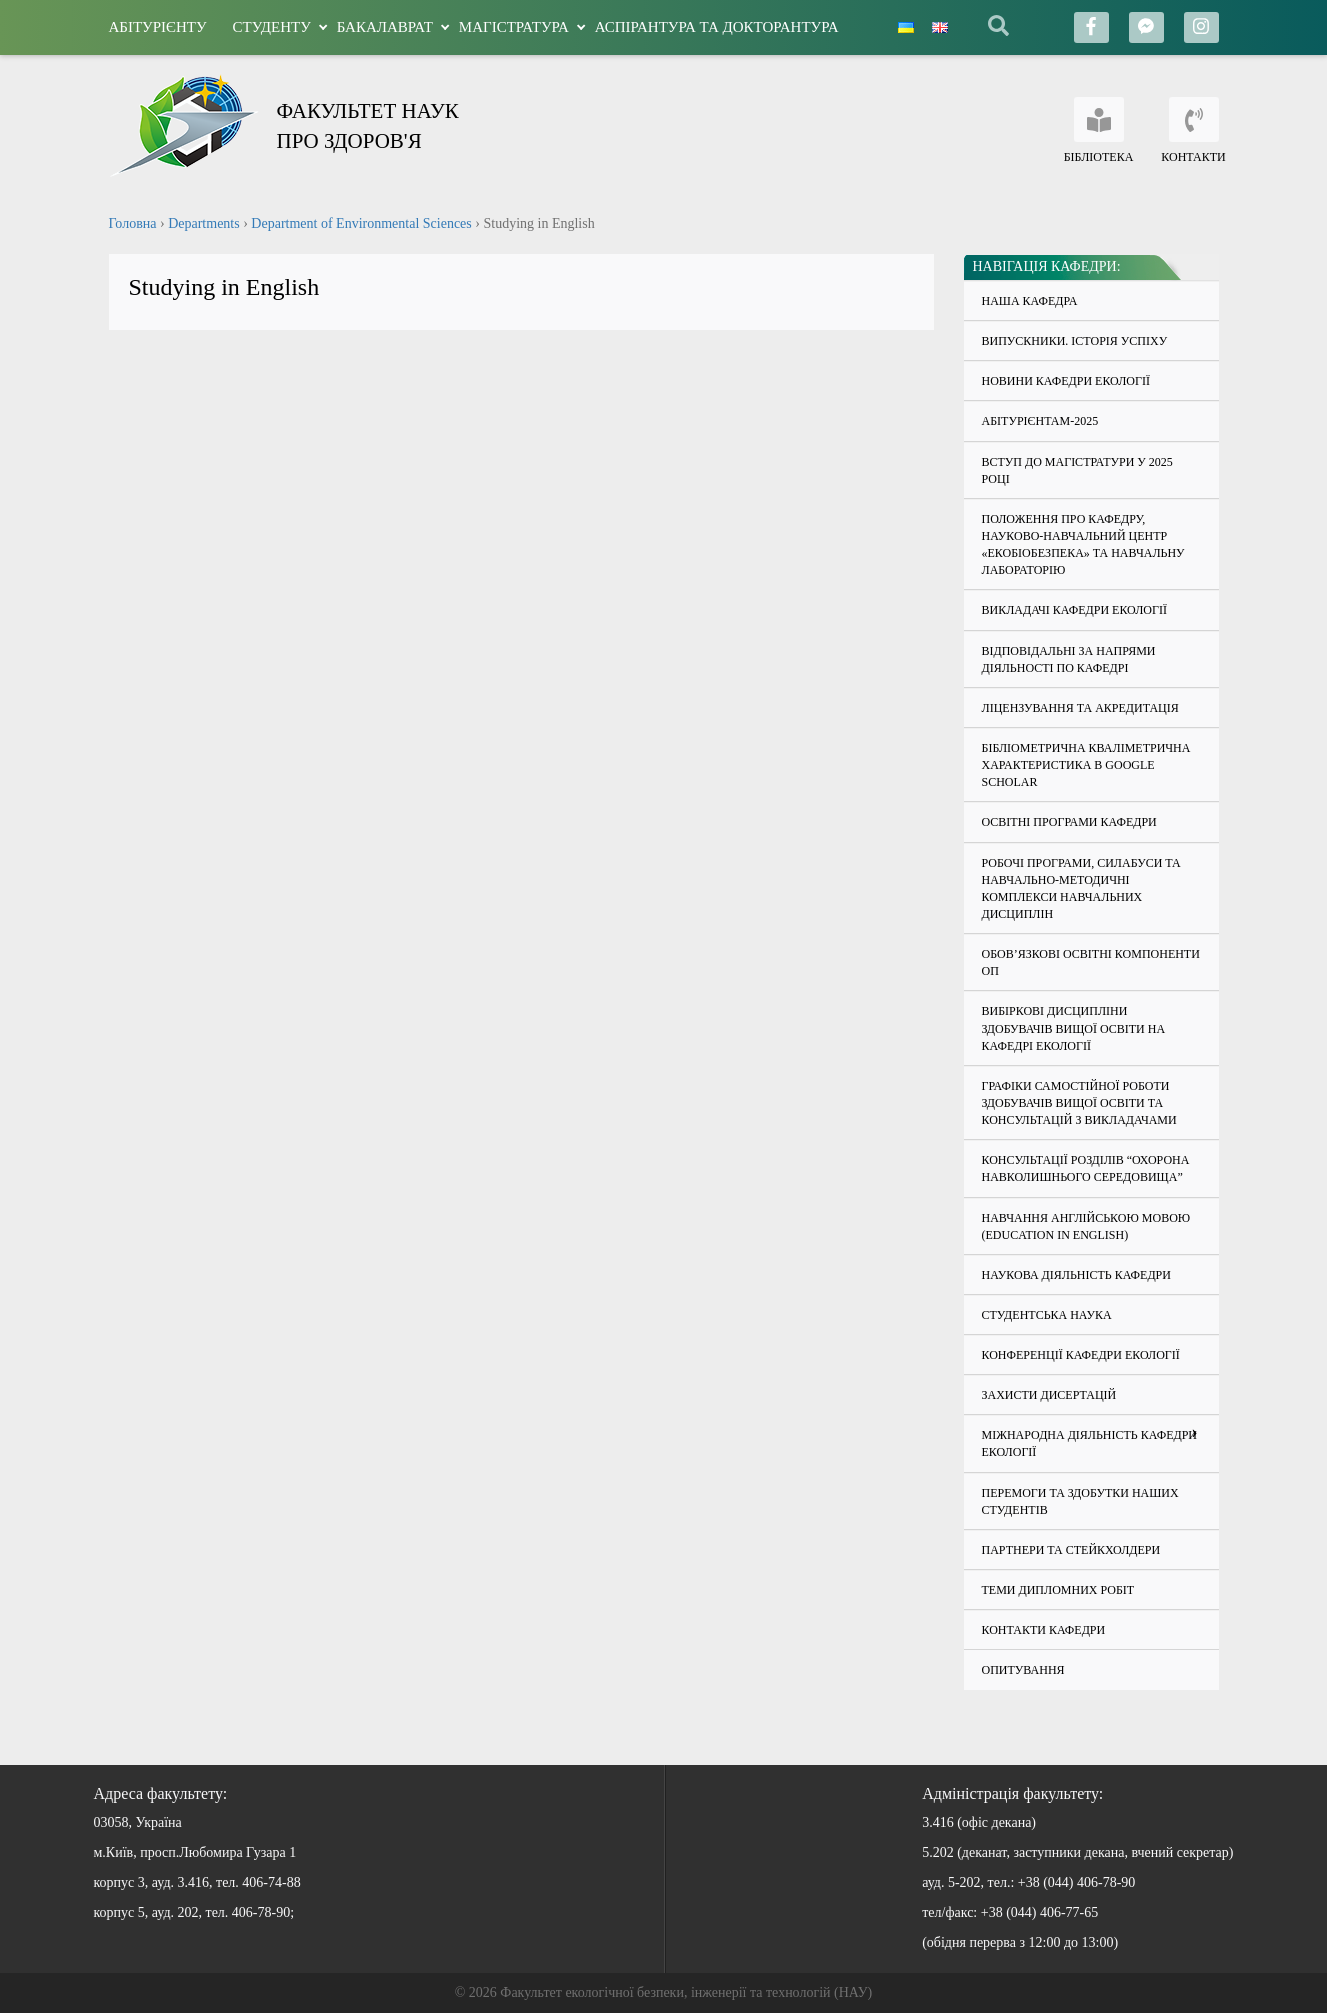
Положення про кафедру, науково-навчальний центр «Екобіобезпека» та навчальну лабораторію (1083, 544)
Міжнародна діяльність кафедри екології (1090, 1443)
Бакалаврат (385, 27)
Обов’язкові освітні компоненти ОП (1091, 962)
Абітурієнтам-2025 (1040, 421)
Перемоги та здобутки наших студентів (1080, 1501)
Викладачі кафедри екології (1074, 610)
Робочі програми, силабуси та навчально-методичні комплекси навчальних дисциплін (1081, 888)
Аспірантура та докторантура (717, 27)
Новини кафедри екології (1066, 381)
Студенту (272, 27)
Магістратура (514, 27)
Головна (133, 223)
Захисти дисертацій (1049, 1395)
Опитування (1023, 1670)
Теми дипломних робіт (1058, 1590)
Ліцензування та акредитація (1080, 708)
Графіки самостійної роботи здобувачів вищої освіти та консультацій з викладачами (1079, 1103)
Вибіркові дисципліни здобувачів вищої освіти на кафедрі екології (1074, 1028)
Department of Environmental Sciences (361, 223)
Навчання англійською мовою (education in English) (1086, 1226)
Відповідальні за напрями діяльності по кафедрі (1069, 659)
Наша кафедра (1030, 301)
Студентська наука (1047, 1315)
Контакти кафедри (1044, 1630)
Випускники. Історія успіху (1075, 341)
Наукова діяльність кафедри (1076, 1275)
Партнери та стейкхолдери (1071, 1550)
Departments (204, 223)
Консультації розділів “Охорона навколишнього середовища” (1086, 1168)
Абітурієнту (158, 27)
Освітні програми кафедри (1069, 822)
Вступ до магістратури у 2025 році (1077, 470)
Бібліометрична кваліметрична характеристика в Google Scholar (1086, 765)
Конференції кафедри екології (1081, 1355)
